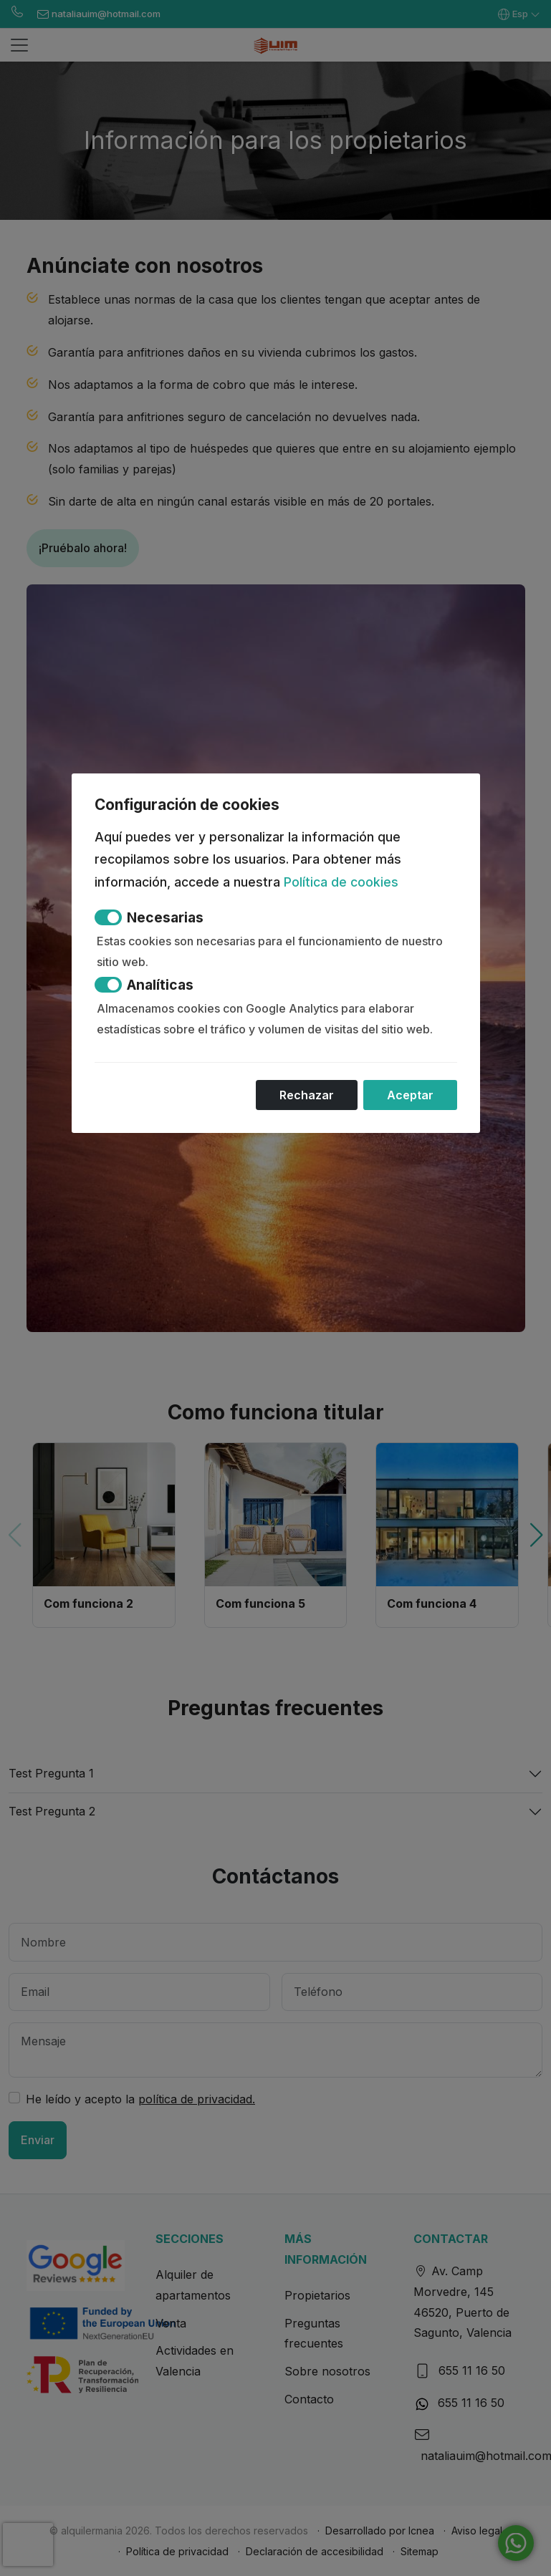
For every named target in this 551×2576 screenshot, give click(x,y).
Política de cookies (341, 881)
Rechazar (306, 1095)
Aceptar (410, 1095)
